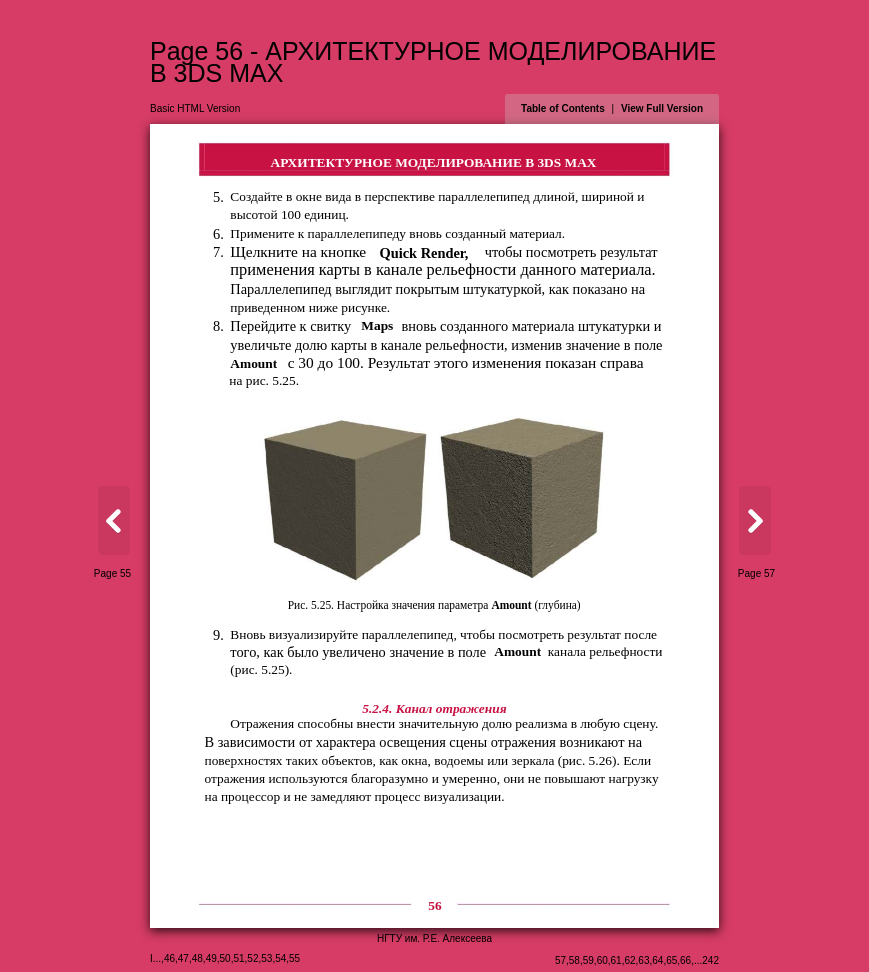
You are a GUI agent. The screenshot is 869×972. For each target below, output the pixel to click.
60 (602, 960)
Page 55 (112, 573)
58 (574, 960)
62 (629, 960)
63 (643, 960)
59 (588, 960)
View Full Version (662, 108)
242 (710, 960)
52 (252, 958)
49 (211, 958)
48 (197, 958)
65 (671, 960)
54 (280, 958)
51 (238, 958)
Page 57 (756, 573)
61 (616, 960)
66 (685, 960)
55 (294, 958)
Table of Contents (563, 108)
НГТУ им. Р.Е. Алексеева (434, 938)
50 (225, 958)
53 (266, 958)
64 (657, 960)
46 (169, 958)
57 (560, 960)
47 (183, 958)
